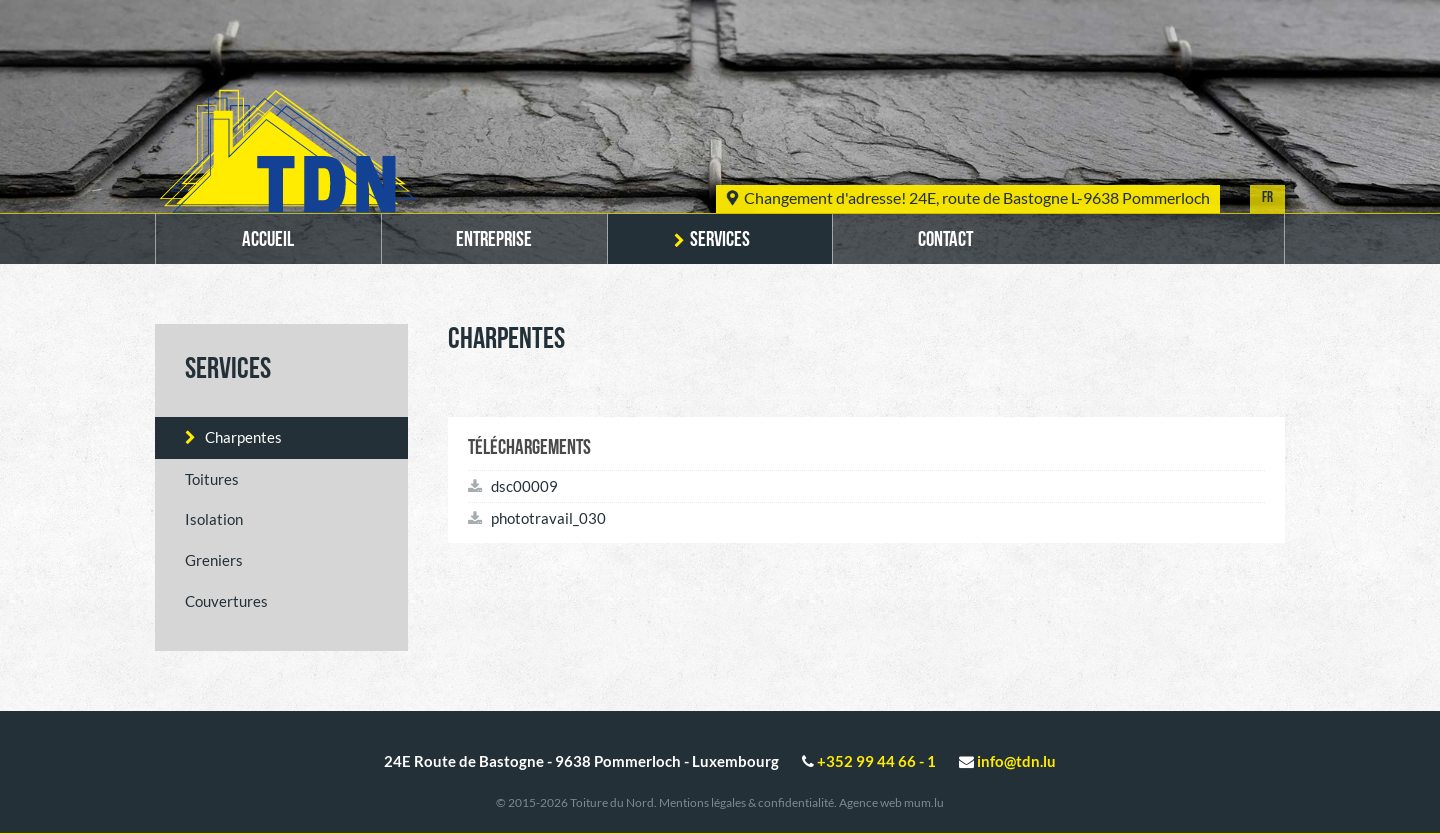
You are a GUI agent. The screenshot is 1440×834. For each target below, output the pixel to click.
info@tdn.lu (1016, 761)
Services (720, 240)
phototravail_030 (537, 518)
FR (1267, 198)
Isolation (214, 519)
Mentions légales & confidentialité (746, 802)
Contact (945, 240)
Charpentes (243, 437)
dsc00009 (513, 486)
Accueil (268, 240)
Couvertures (226, 601)
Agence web (870, 802)
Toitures (212, 479)
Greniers (214, 560)
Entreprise (494, 240)
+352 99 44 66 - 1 (876, 761)
